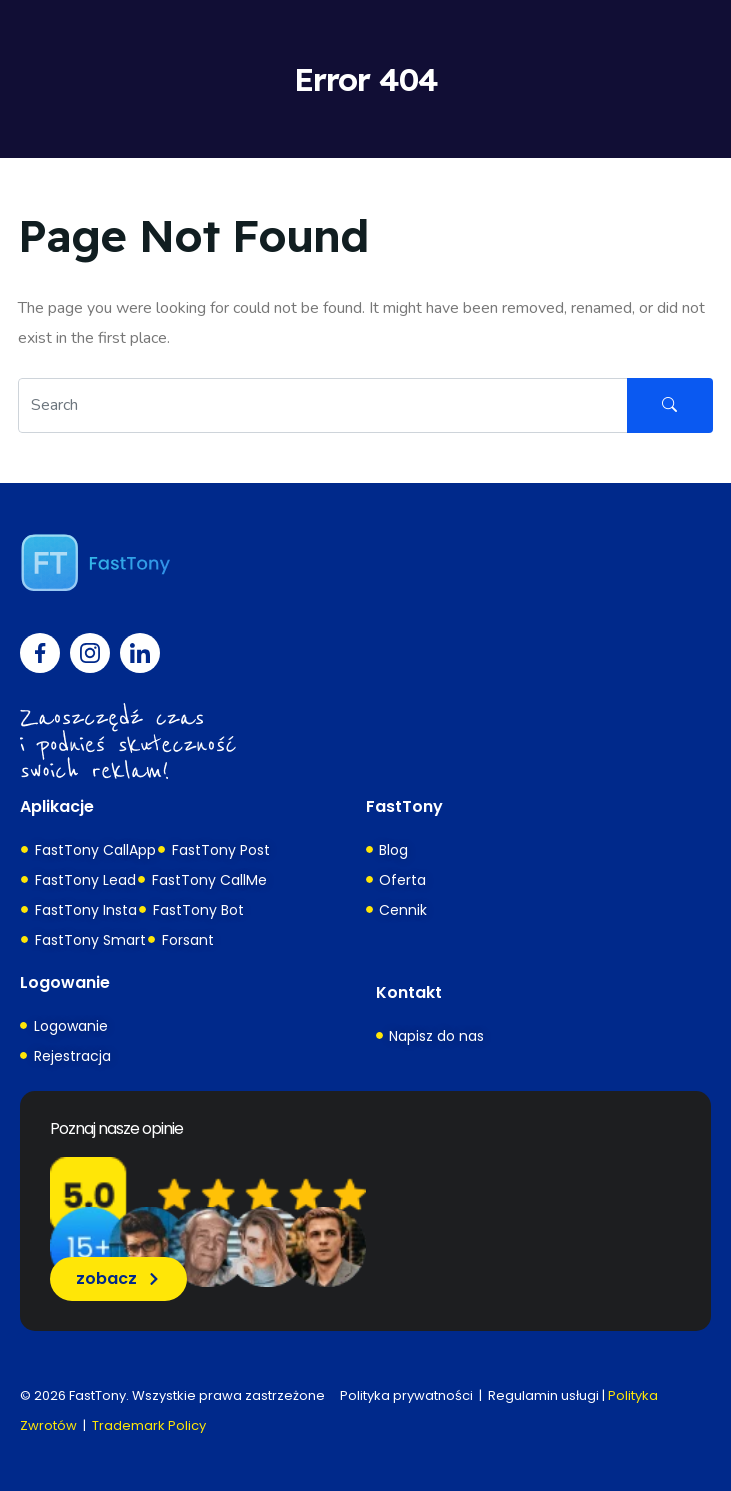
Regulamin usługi (543, 1395)
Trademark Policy (149, 1425)
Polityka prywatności (406, 1395)
